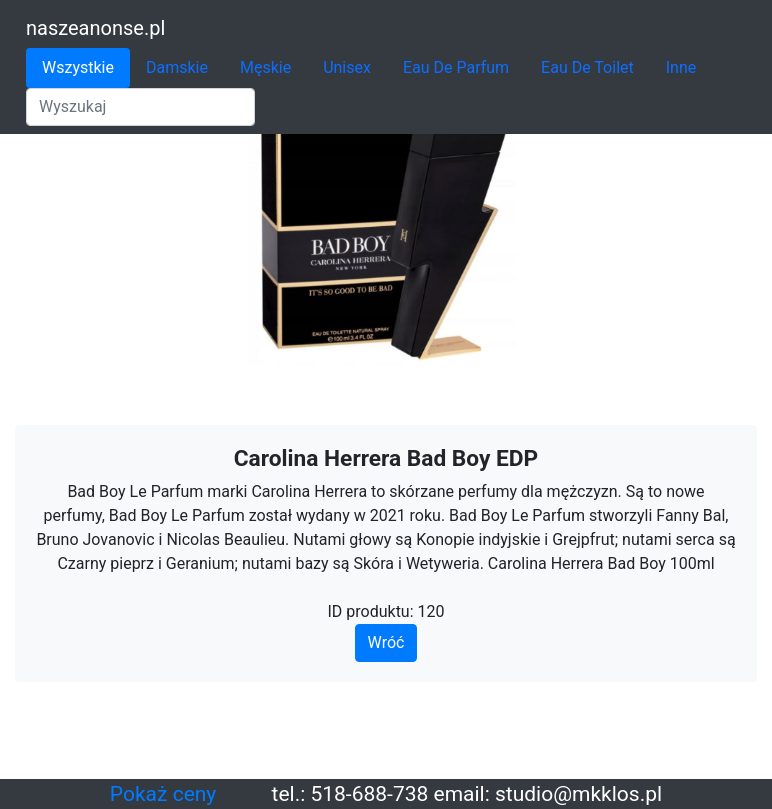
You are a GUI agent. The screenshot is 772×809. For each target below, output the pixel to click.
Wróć (386, 642)
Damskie (177, 67)
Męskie (265, 67)
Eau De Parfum (456, 67)
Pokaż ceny (163, 794)
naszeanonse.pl (95, 28)
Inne (681, 67)
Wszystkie (78, 67)
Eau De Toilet (587, 67)
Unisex (347, 67)
